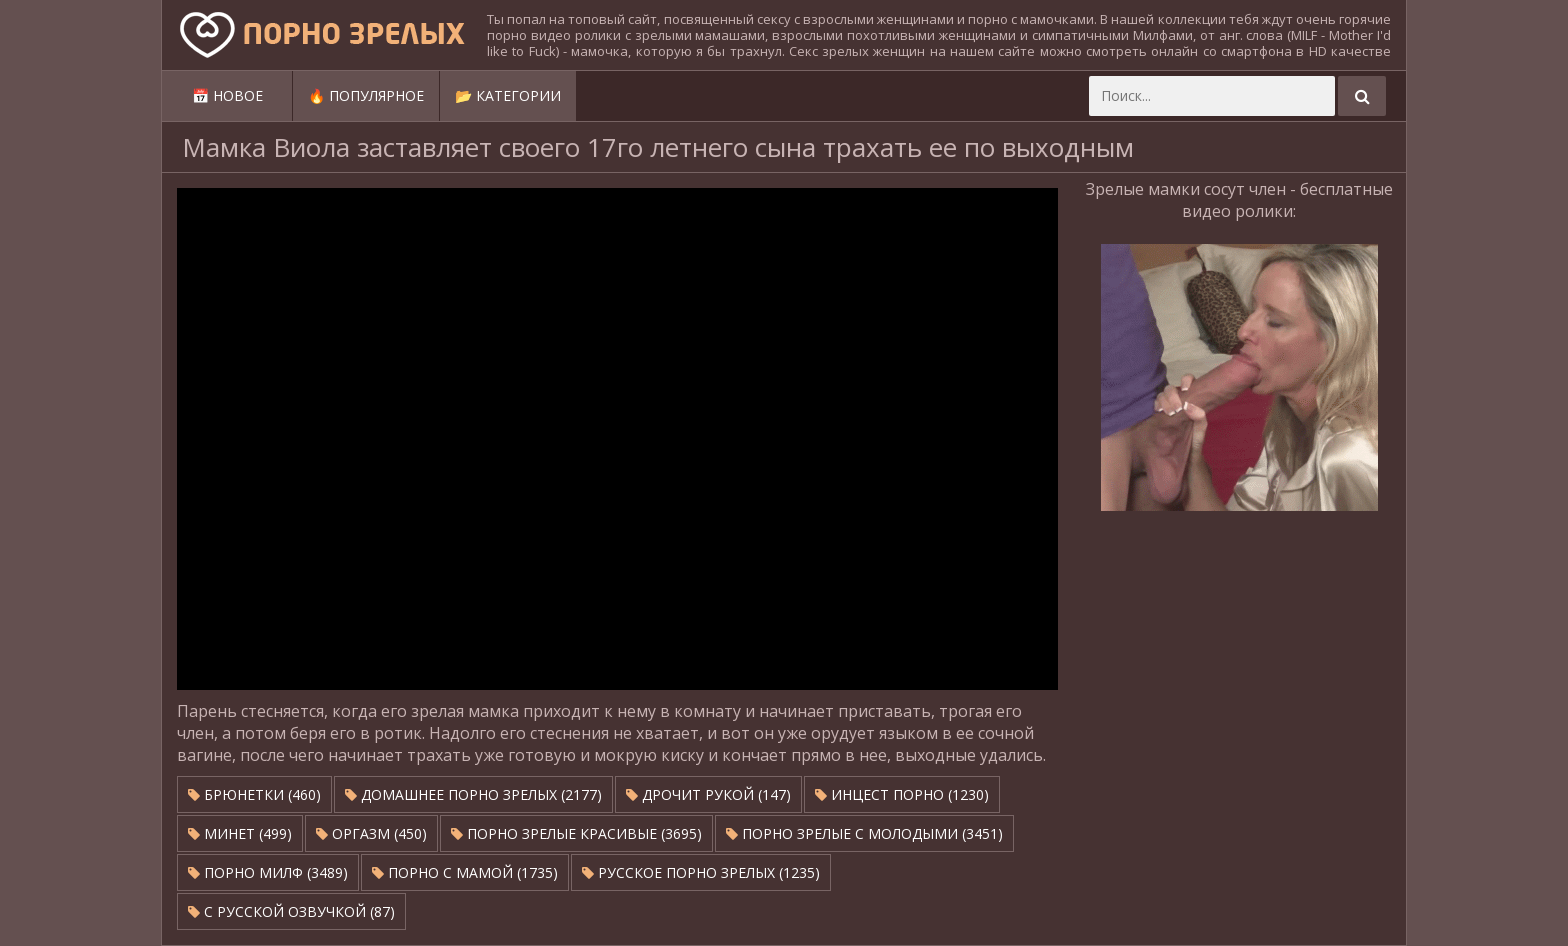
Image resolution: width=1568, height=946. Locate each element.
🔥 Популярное (366, 95)
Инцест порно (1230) (902, 794)
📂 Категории (508, 95)
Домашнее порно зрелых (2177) (473, 794)
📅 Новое (227, 95)
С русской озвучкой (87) (291, 911)
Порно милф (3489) (268, 872)
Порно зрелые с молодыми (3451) (864, 833)
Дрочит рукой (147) (708, 794)
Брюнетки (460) (254, 794)
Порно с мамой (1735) (465, 872)
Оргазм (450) (371, 833)
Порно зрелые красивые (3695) (576, 833)
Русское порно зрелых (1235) (701, 872)
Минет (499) (240, 833)
